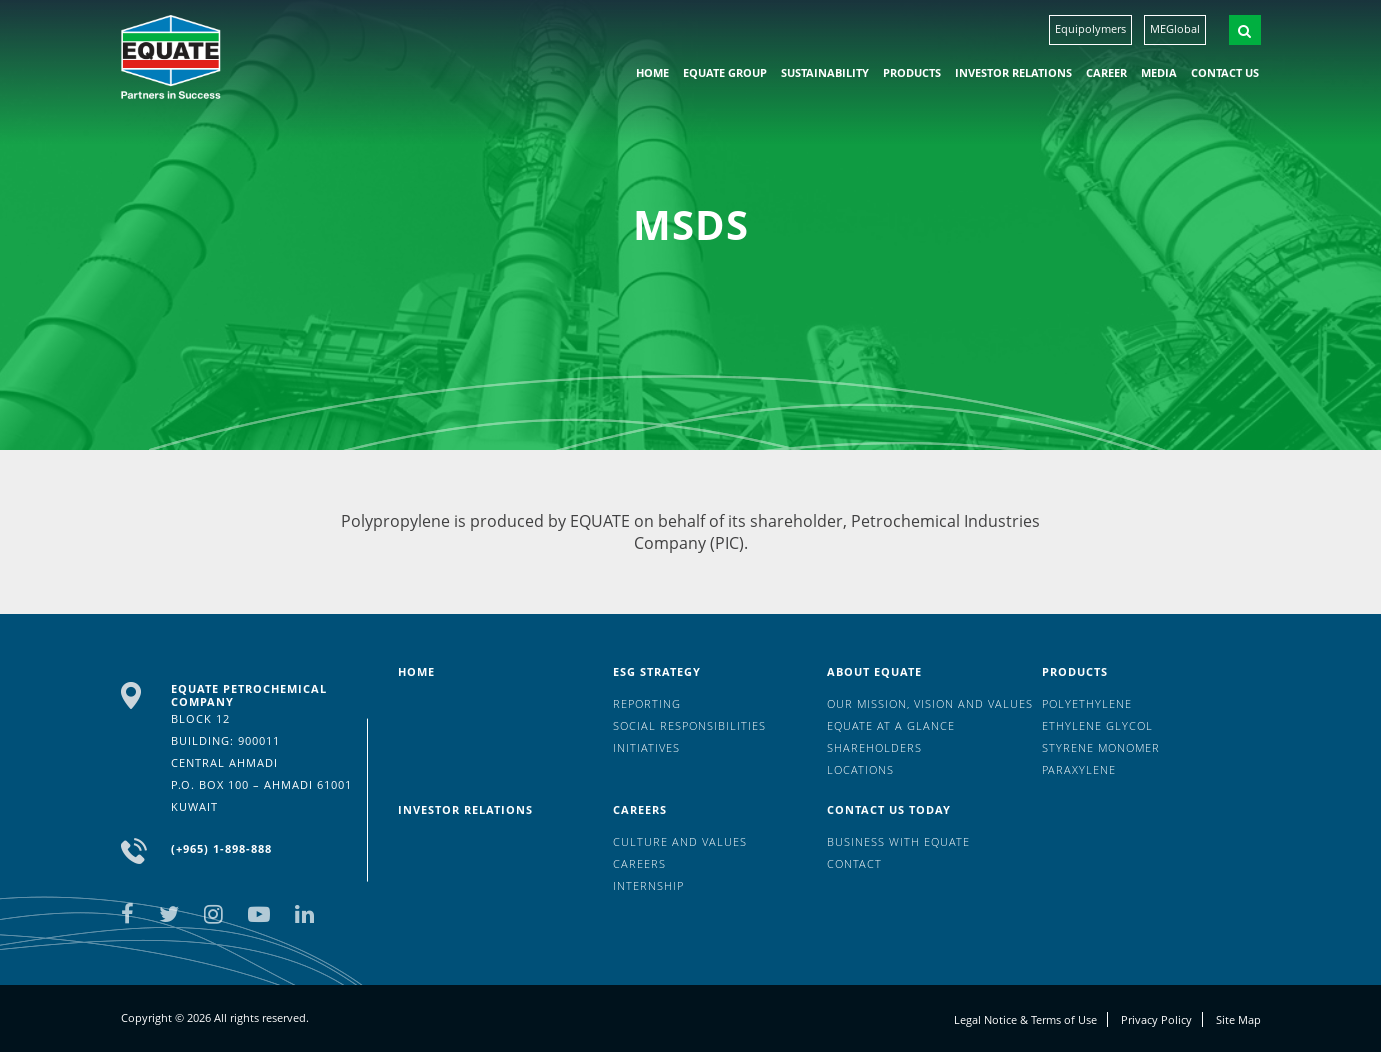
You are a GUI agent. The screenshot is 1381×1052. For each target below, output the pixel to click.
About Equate (874, 671)
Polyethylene (1087, 703)
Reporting (647, 703)
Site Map (1238, 1019)
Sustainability (825, 72)
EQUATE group (725, 72)
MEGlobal (1175, 28)
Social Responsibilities (689, 725)
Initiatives (646, 747)
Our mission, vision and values (930, 703)
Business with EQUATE (898, 841)
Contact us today (889, 809)
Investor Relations (1013, 72)
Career (1106, 72)
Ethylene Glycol (1097, 725)
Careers (640, 809)
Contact (854, 863)
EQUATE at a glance (891, 725)
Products (912, 72)
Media (1159, 72)
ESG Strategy (657, 671)
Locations (860, 769)
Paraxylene (1079, 769)
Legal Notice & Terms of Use (1025, 1019)
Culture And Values (680, 841)
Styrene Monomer (1101, 747)
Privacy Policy (1156, 1019)
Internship (648, 885)
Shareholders (874, 747)
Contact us (1225, 72)
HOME (652, 72)
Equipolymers (1090, 28)
